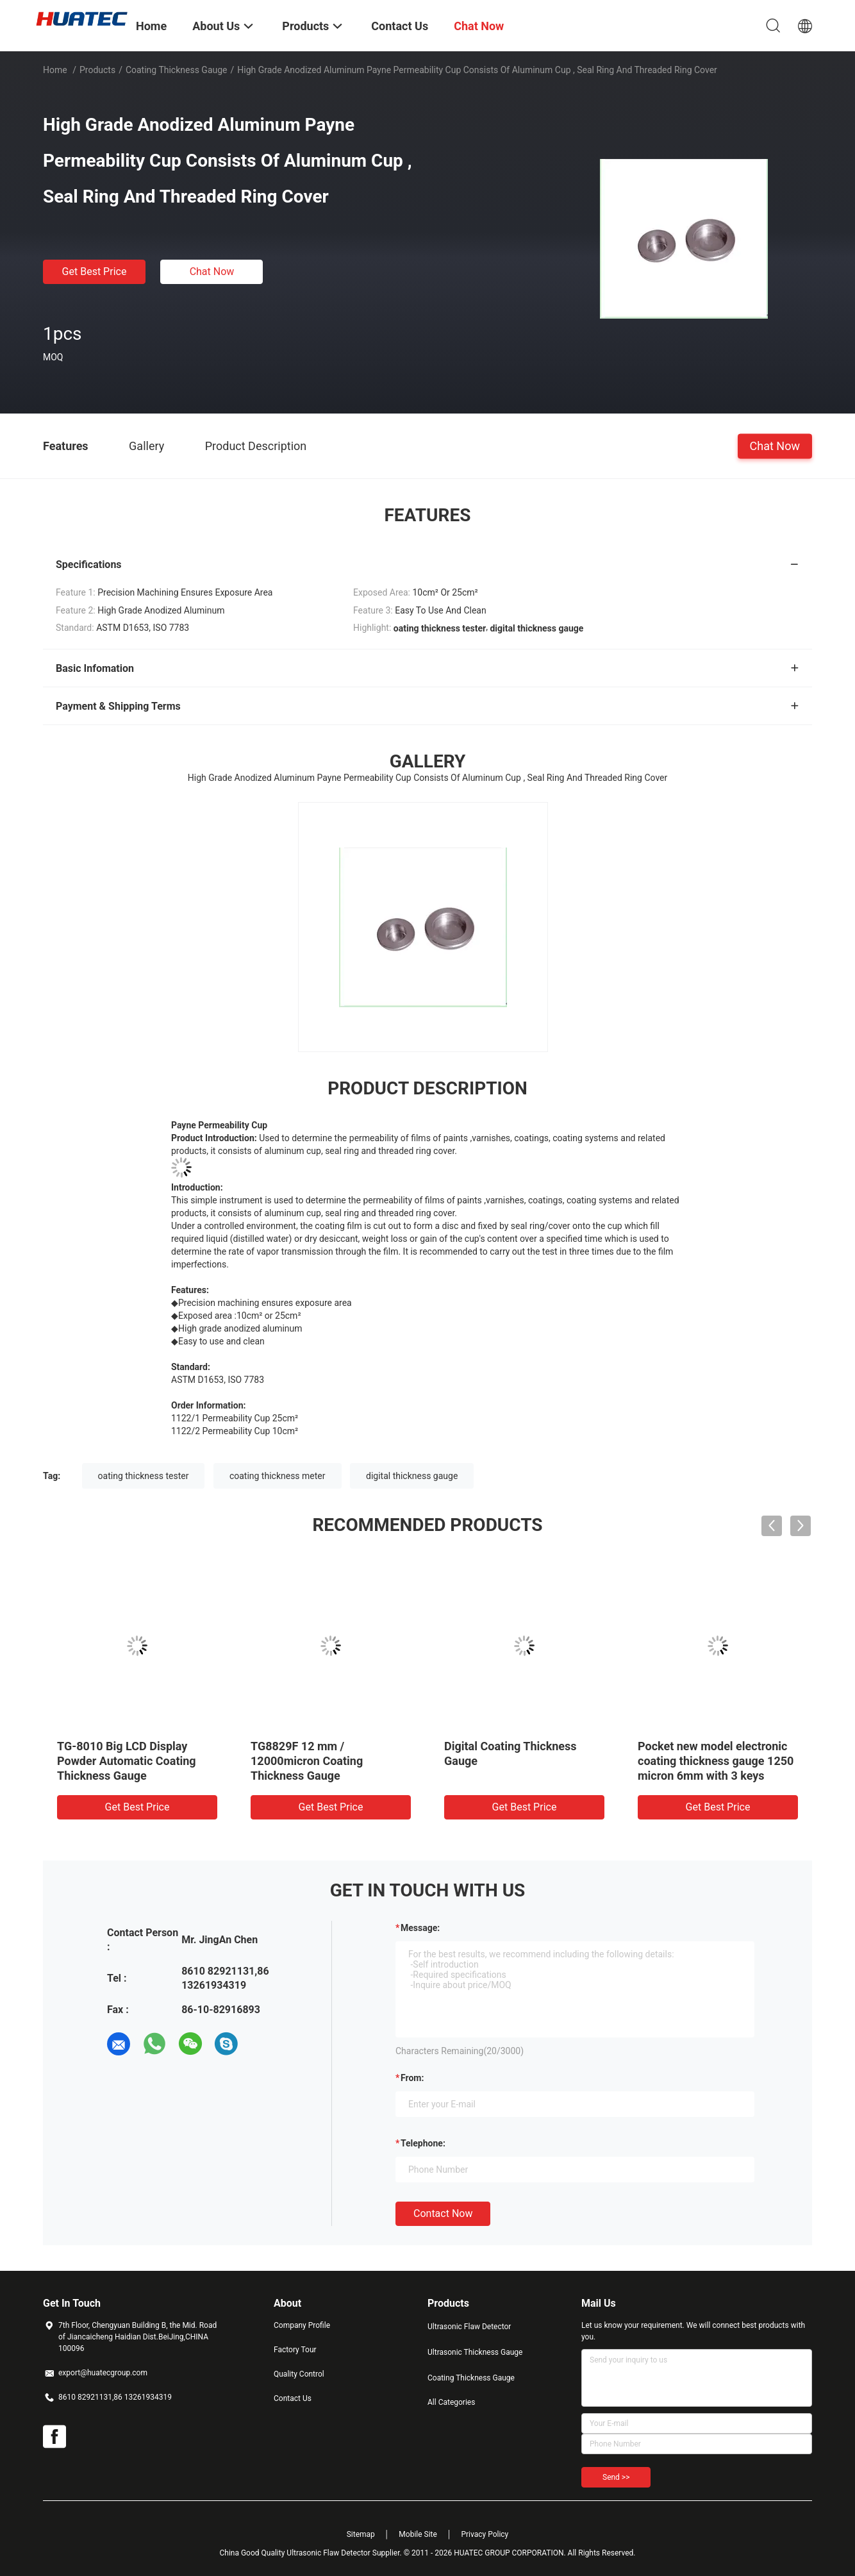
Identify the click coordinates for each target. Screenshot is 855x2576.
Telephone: (423, 2143)
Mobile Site (418, 2534)
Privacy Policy (484, 2534)
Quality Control (299, 2374)
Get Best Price (94, 271)
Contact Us (292, 2398)
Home (55, 70)
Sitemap (361, 2534)
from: (412, 2078)
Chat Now (212, 271)
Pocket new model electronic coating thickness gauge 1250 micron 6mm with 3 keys (715, 1760)
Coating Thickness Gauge (177, 70)
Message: (420, 1928)
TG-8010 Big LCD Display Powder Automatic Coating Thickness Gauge (126, 1760)
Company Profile (302, 2325)
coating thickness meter (277, 1476)
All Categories (451, 2402)
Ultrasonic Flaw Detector (469, 2326)
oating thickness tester (143, 1476)
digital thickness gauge (412, 1476)
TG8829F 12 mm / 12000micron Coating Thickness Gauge (307, 1760)
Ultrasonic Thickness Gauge (475, 2352)
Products (97, 70)
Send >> (615, 2477)
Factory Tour (295, 2349)
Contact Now (442, 2213)
